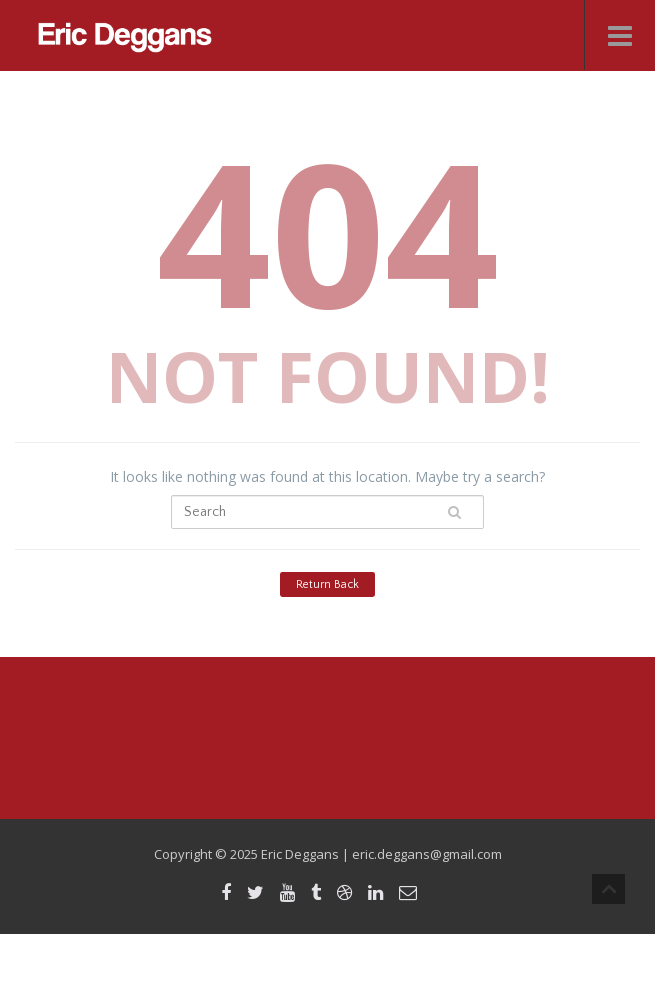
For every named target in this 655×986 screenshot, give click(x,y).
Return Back (327, 584)
